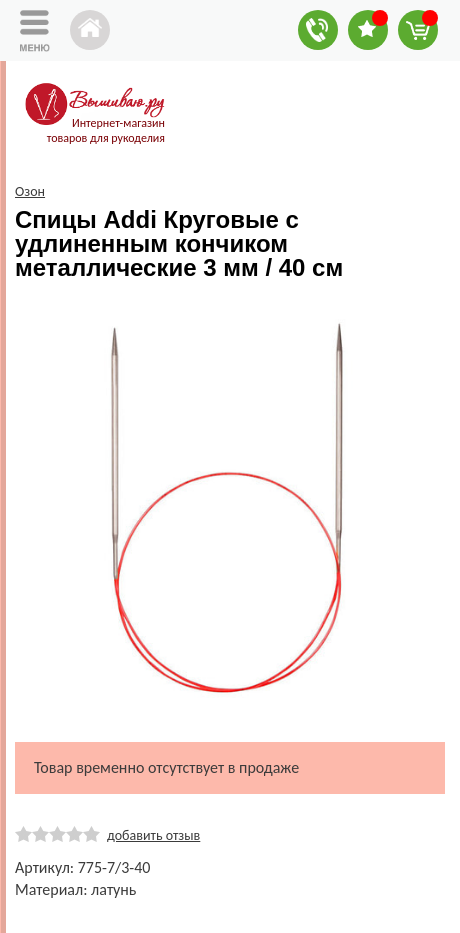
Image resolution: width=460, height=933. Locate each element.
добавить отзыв (153, 835)
